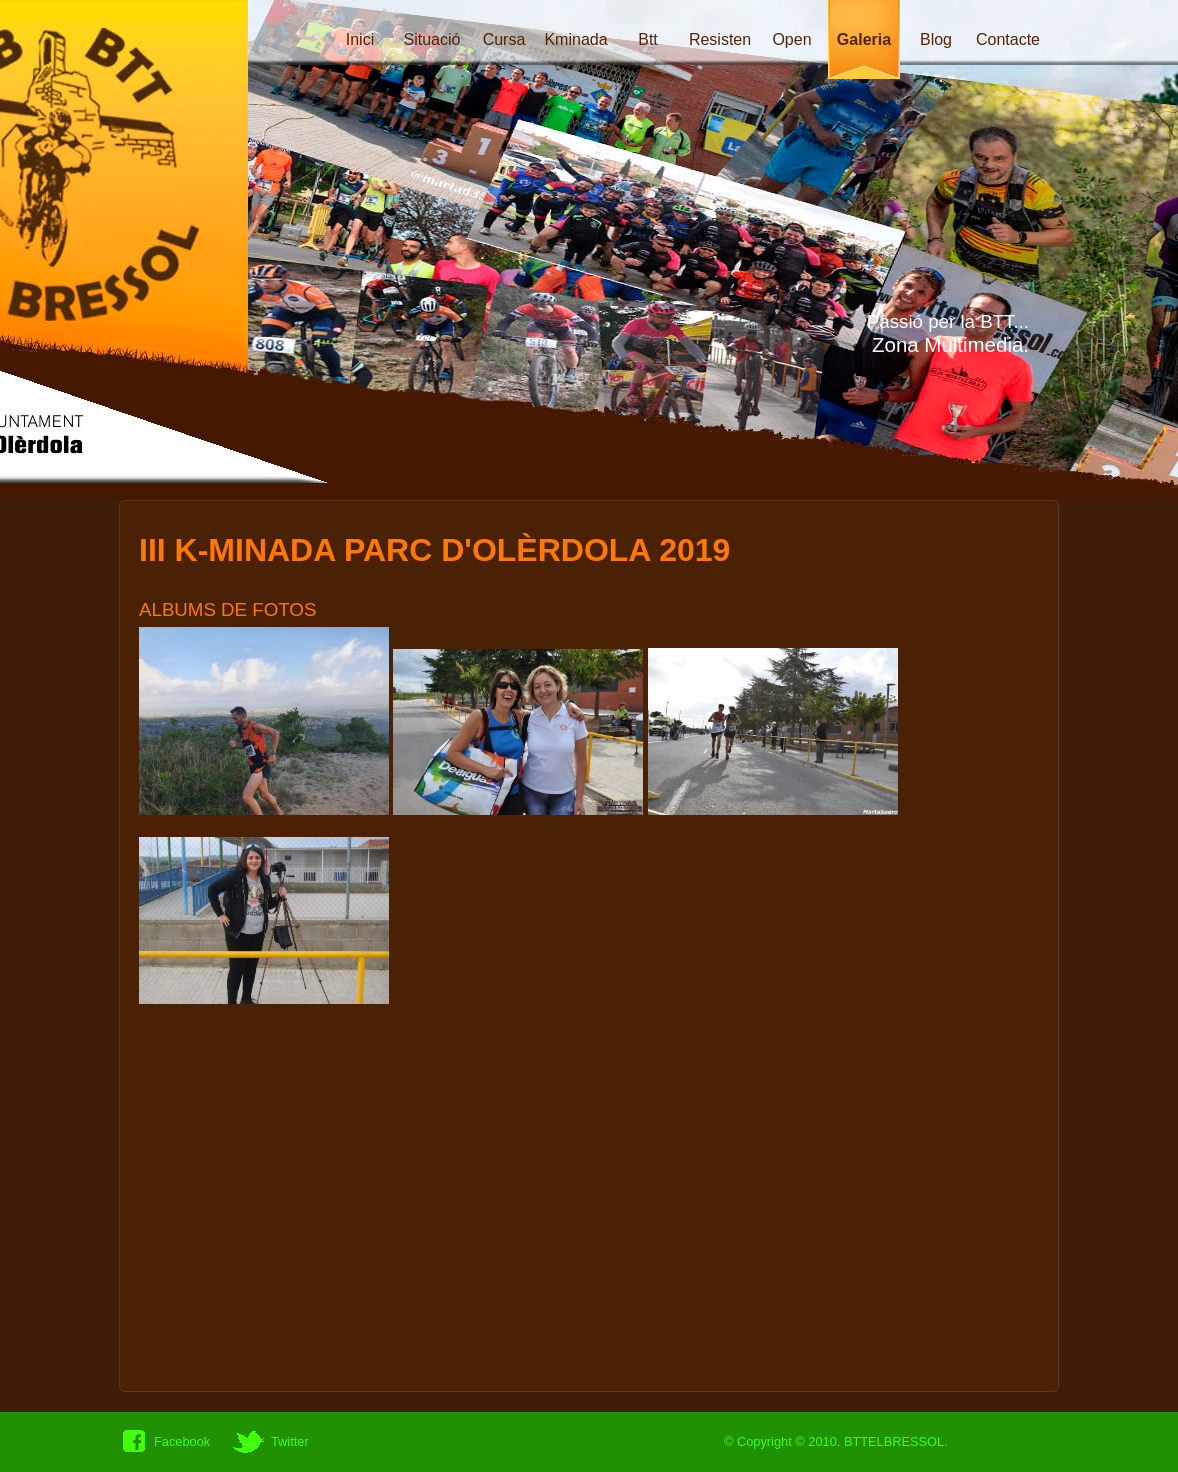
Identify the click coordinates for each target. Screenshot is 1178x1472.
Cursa (504, 39)
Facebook (182, 1441)
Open (791, 39)
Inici (360, 39)
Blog (936, 39)
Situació (432, 39)
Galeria (864, 39)
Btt (648, 39)
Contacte (1008, 39)
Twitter (289, 1441)
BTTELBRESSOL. (896, 1441)
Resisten (720, 39)
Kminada (575, 39)
